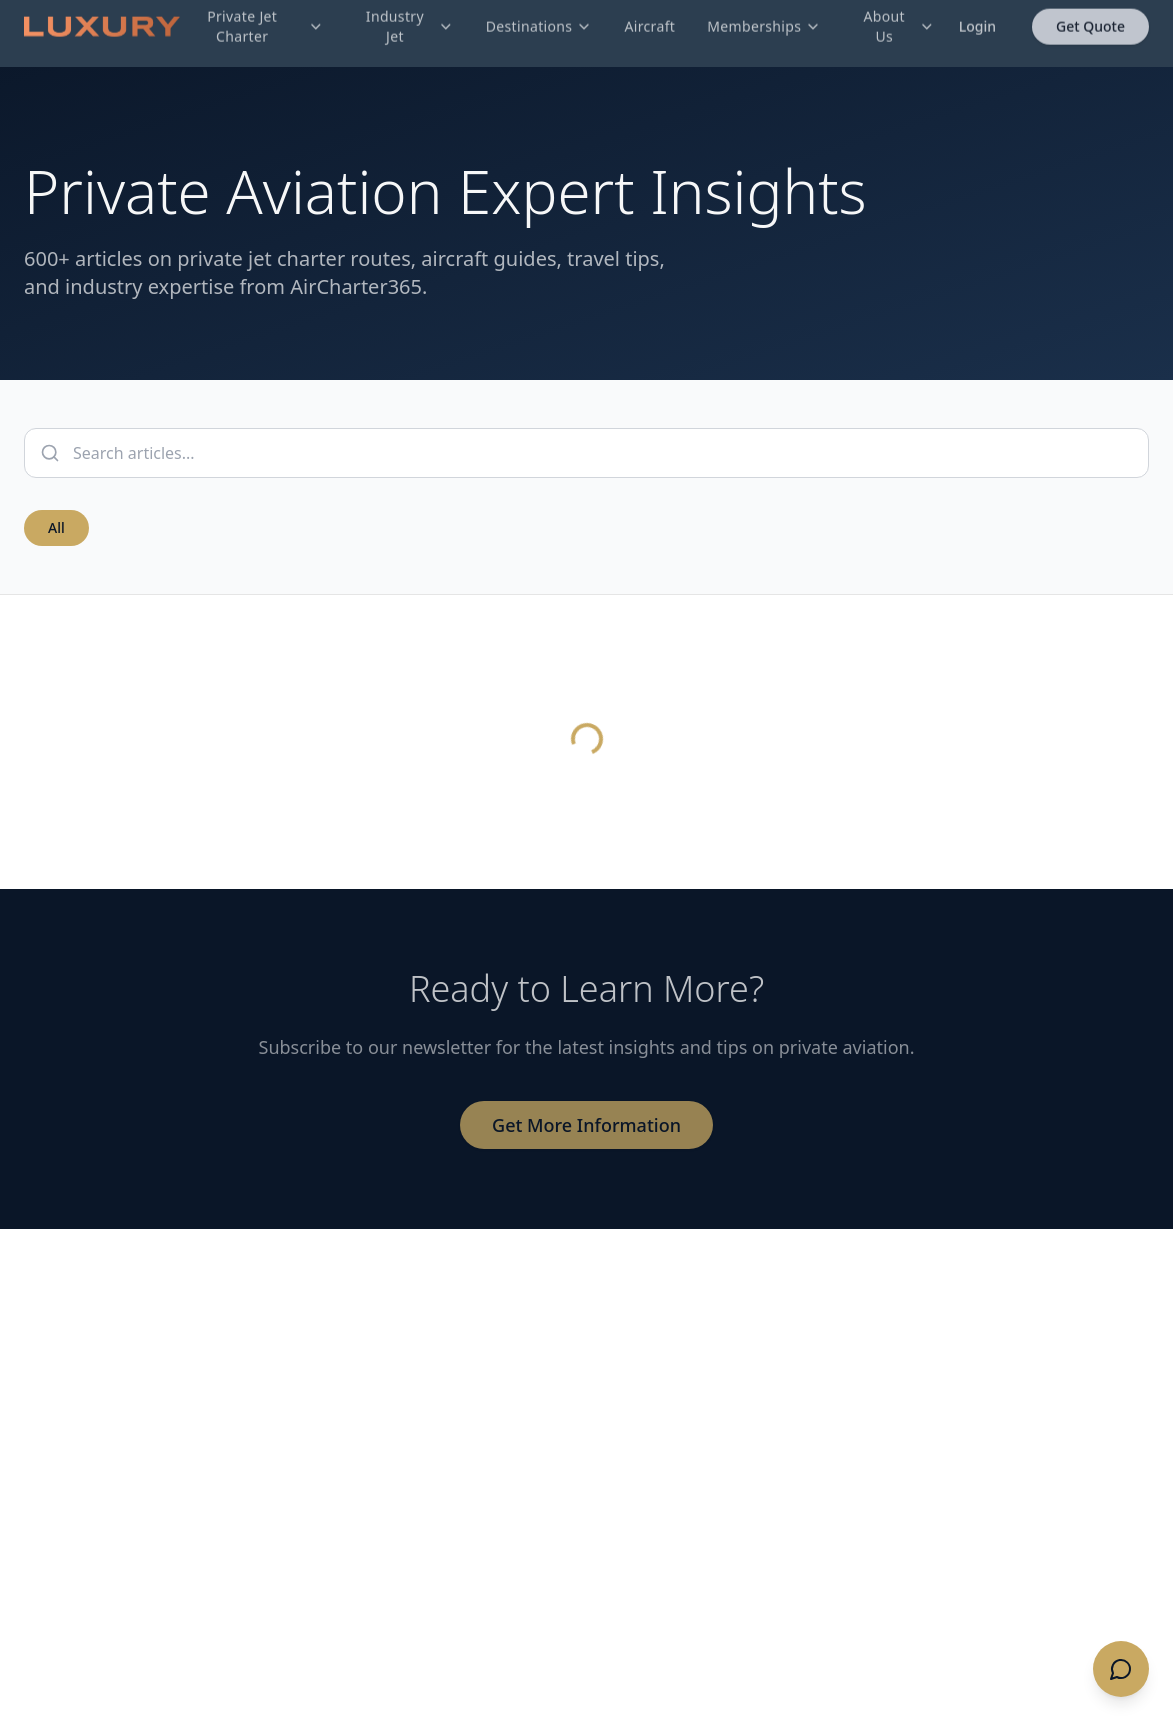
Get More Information (586, 1125)
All (56, 527)
